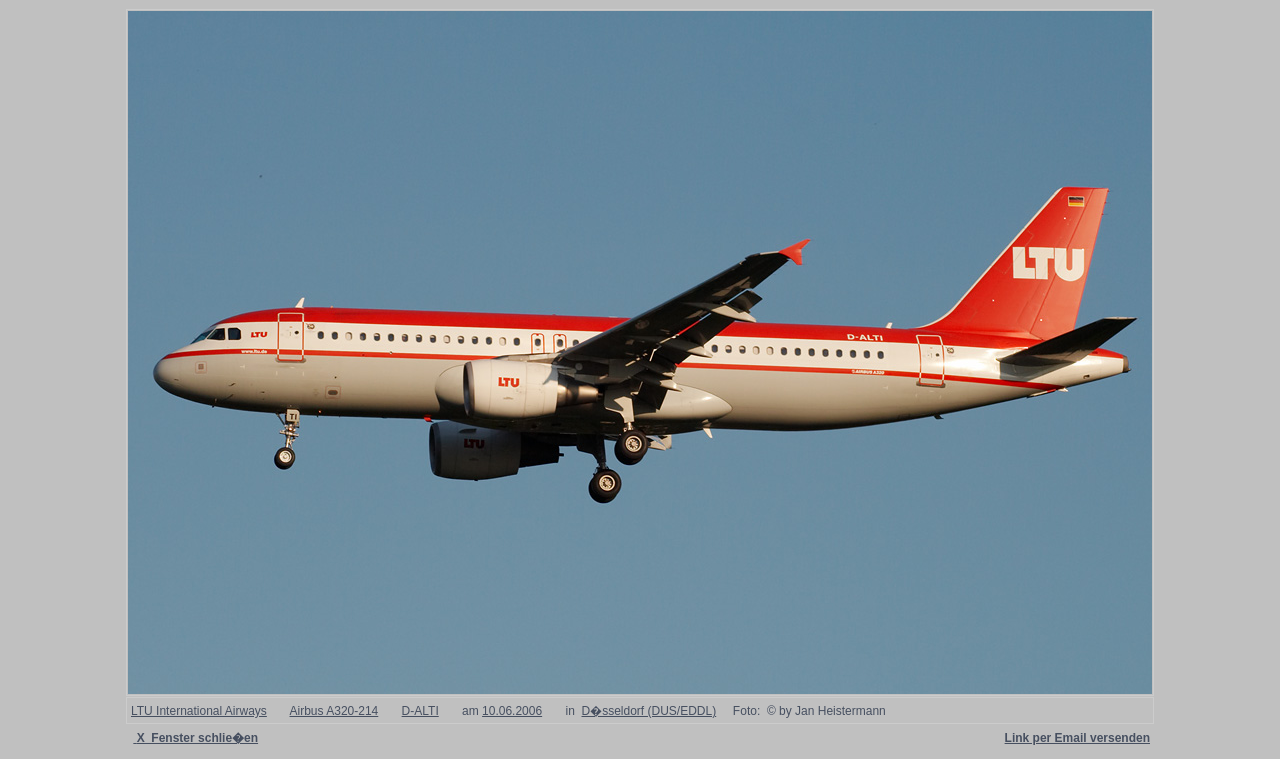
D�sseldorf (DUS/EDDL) (649, 711)
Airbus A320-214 (334, 711)
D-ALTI (420, 711)
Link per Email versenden (1077, 738)
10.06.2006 (512, 711)
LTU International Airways (199, 711)
